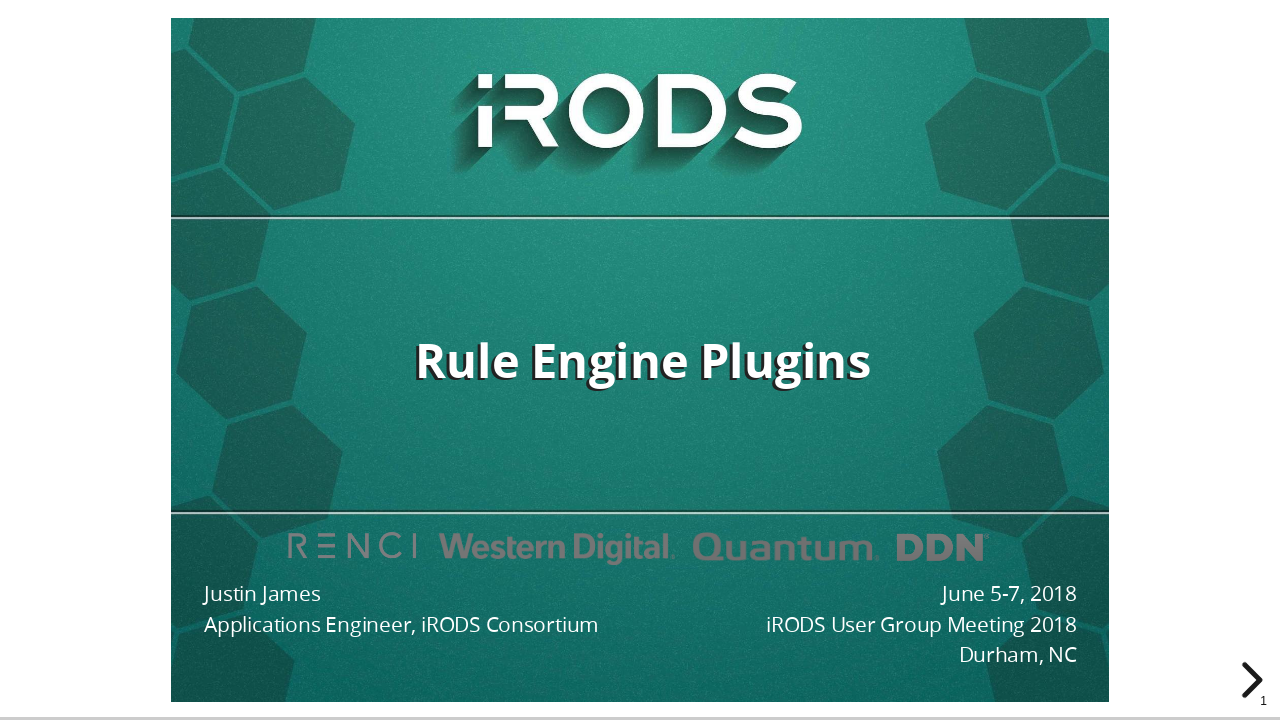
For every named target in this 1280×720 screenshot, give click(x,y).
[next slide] (1249, 680)
